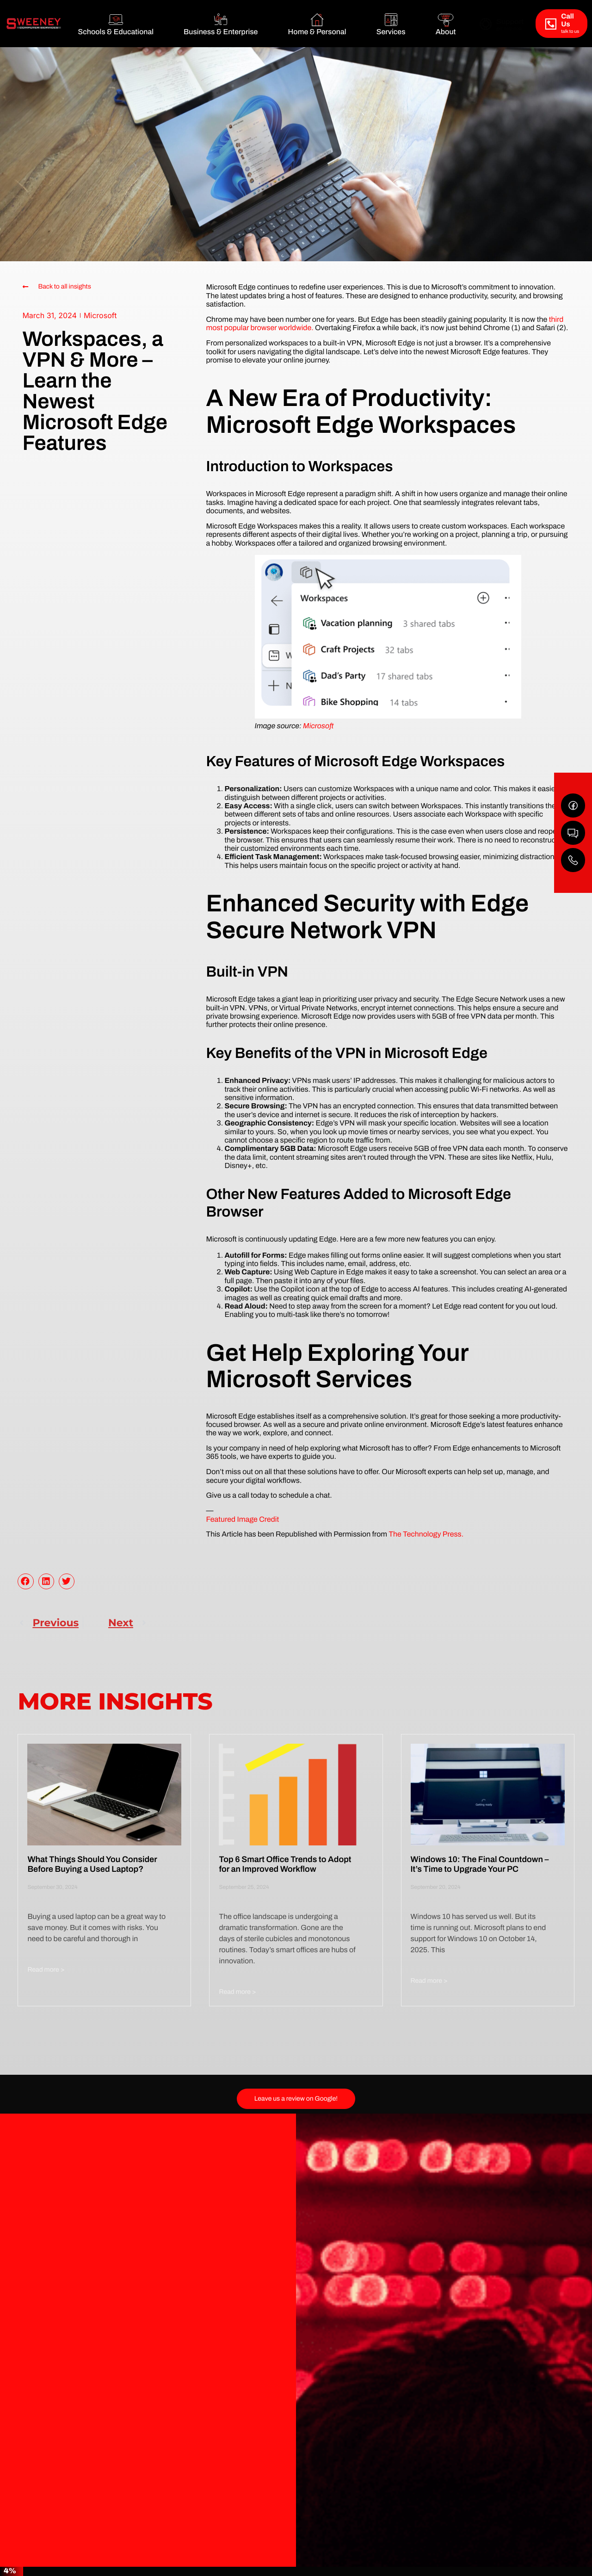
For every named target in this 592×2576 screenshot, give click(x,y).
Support (510, 22)
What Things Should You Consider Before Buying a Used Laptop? (92, 1864)
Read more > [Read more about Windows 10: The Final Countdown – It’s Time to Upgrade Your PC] (429, 1980)
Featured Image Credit (242, 1520)
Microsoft (100, 315)
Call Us (567, 20)
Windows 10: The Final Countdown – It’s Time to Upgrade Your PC (480, 1864)
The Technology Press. (425, 1534)
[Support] (486, 24)
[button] (25, 1581)
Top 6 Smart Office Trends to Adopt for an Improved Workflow (285, 1864)
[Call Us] (551, 24)
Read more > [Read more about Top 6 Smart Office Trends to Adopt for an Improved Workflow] (237, 1991)
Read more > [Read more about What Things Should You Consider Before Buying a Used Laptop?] (45, 1969)
